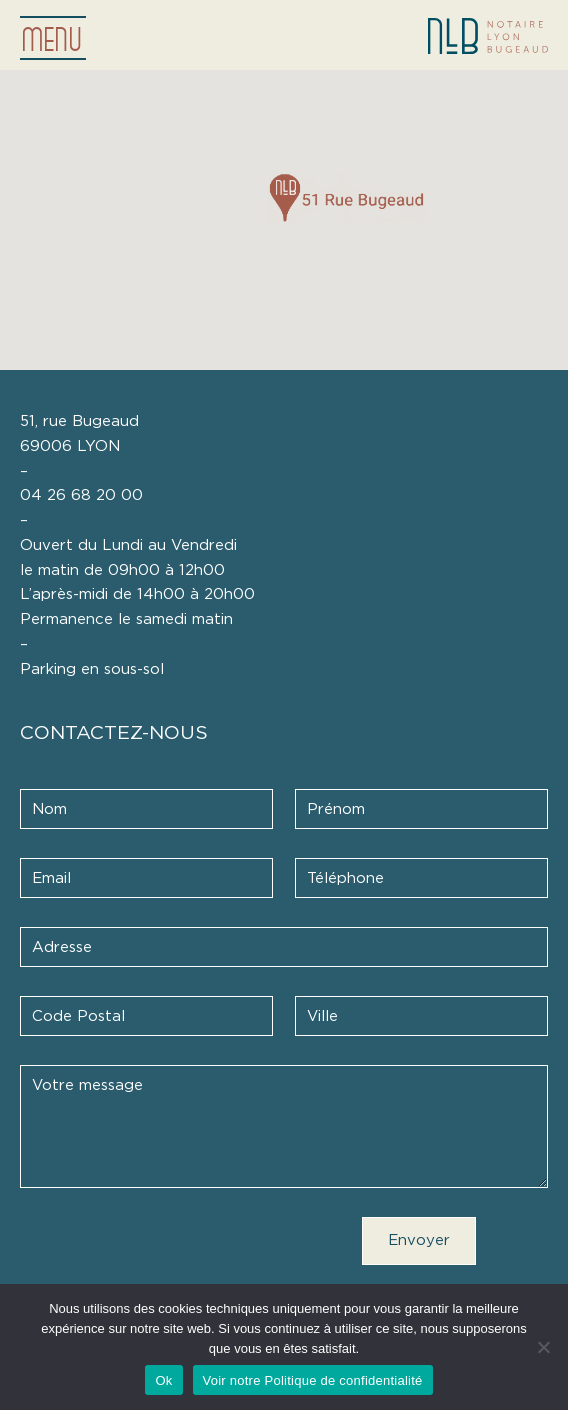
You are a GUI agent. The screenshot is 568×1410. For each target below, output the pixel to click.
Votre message (87, 1085)
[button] (346, 197)
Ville (322, 1016)
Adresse (62, 947)
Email (51, 878)
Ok (163, 1380)
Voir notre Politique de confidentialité (313, 1380)
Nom (49, 809)
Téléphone (345, 878)
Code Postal (78, 1016)
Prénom (336, 809)
